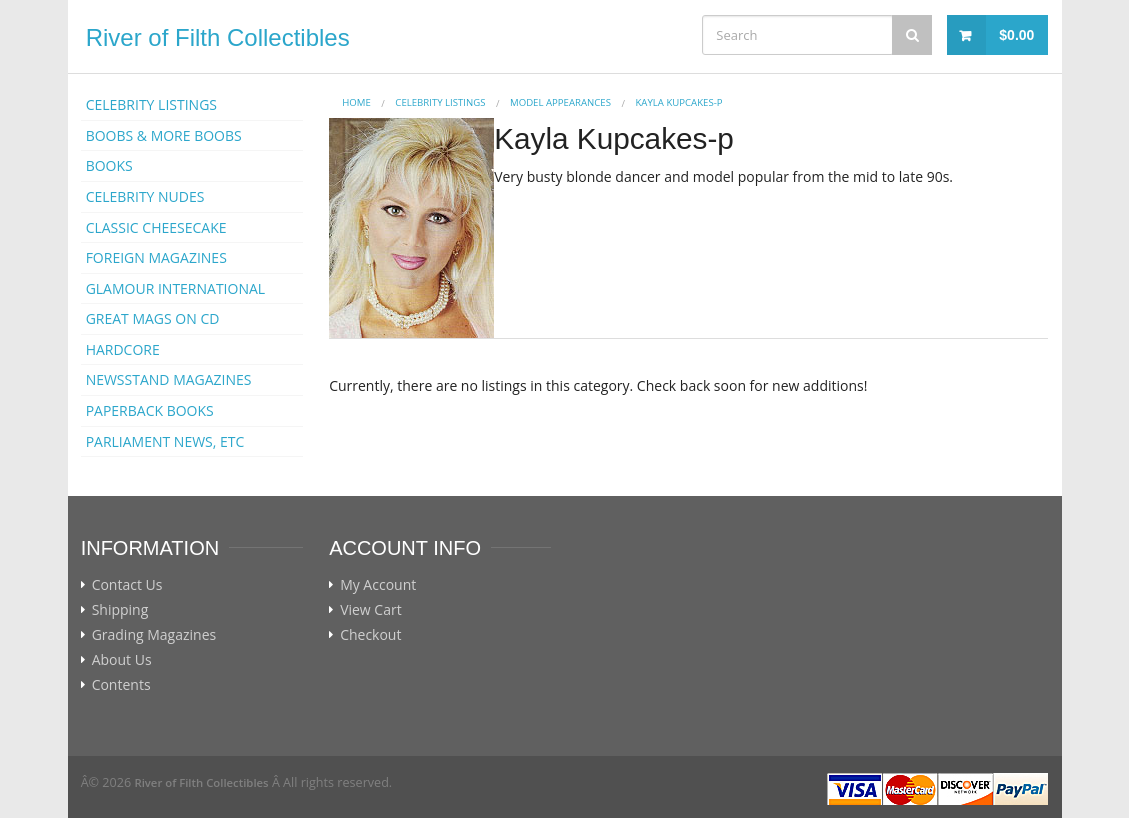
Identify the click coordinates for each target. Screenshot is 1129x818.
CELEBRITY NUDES (145, 196)
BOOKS (109, 165)
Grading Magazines (154, 635)
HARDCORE (123, 349)
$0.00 (1016, 35)
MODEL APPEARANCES (560, 102)
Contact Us (127, 585)
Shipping (120, 610)
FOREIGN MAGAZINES (156, 257)
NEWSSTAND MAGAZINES (169, 379)
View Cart (371, 610)
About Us (122, 660)
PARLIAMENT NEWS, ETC (165, 441)
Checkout (370, 635)
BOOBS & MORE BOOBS (164, 135)
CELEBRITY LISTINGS (151, 104)
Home (356, 102)
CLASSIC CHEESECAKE (156, 227)
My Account (378, 585)
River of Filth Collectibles (218, 37)
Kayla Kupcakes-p (678, 102)
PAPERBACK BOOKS (150, 410)
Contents (121, 685)
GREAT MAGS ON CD (153, 318)
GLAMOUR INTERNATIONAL (176, 288)
